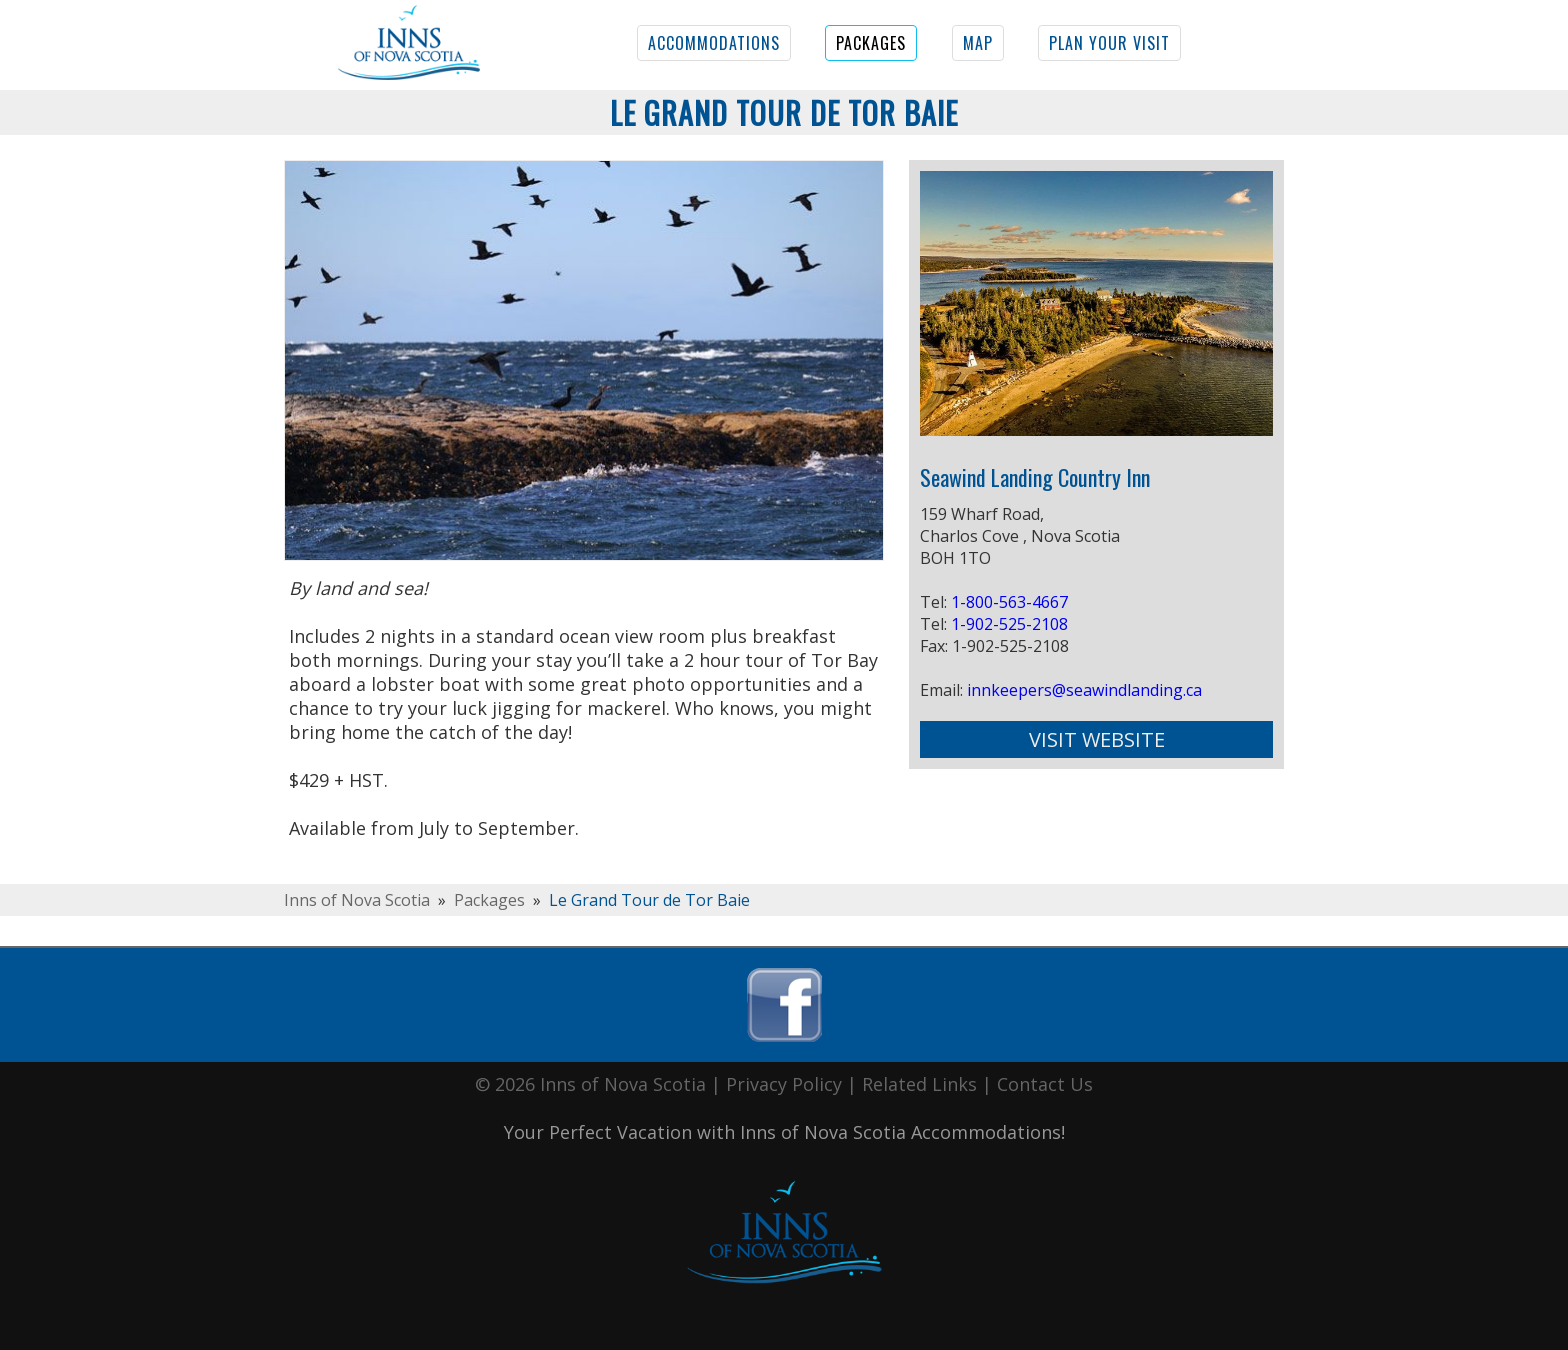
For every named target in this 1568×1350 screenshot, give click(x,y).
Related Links (919, 1084)
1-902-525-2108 (1009, 624)
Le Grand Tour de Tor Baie (649, 900)
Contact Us (1045, 1084)
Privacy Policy (784, 1084)
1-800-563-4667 (1009, 602)
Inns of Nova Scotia (357, 900)
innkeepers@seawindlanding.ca (1084, 690)
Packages (489, 900)
